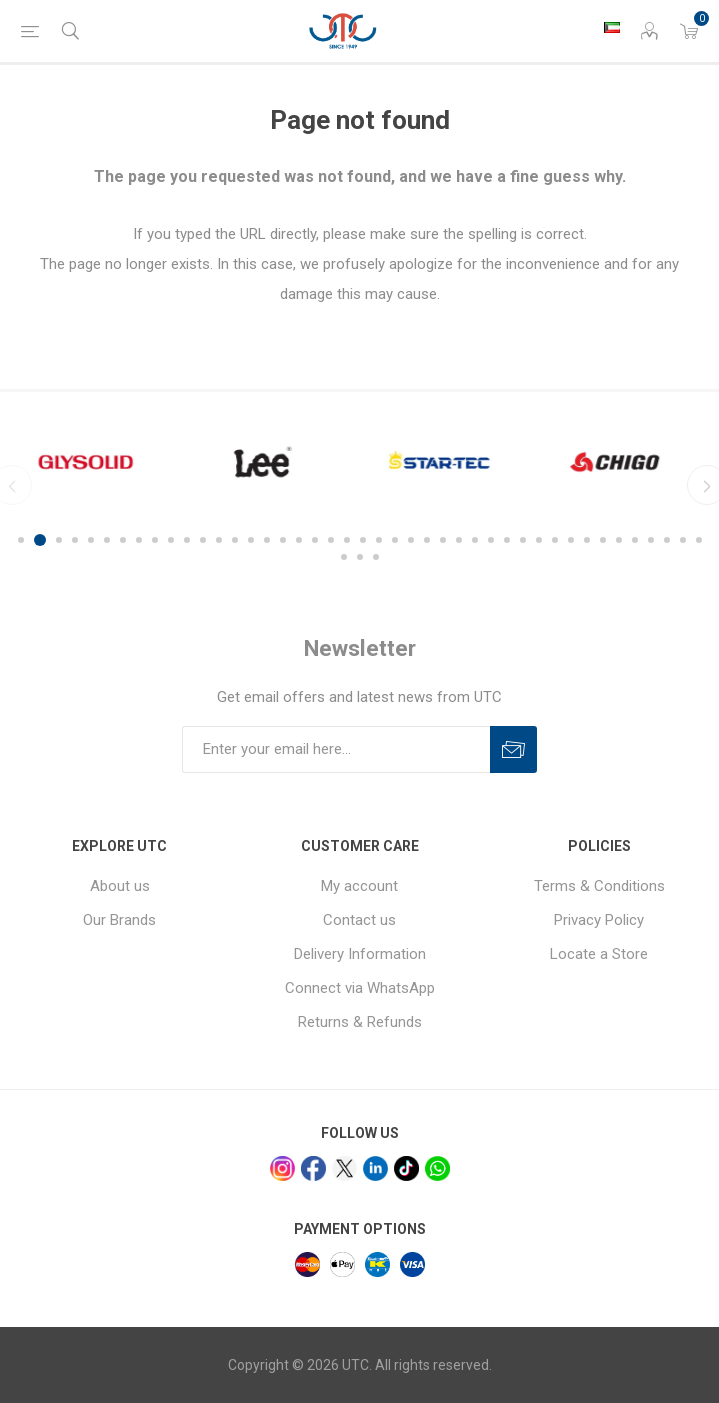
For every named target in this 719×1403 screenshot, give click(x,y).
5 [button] (91, 540)
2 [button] (43, 540)
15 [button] (251, 540)
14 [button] (235, 540)
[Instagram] (282, 1168)
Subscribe (513, 749)
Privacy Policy (599, 920)
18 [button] (299, 540)
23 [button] (379, 540)
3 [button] (59, 540)
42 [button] (683, 540)
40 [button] (651, 540)
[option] (95, 462)
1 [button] (24, 540)
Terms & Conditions (599, 886)
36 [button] (587, 540)
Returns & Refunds (360, 1022)
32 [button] (523, 540)
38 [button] (619, 540)
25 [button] (411, 540)
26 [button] (427, 540)
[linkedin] (375, 1168)
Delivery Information (360, 954)
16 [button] (267, 540)
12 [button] (203, 540)
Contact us (359, 920)
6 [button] (107, 540)
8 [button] (139, 540)
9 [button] (155, 540)
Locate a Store (599, 954)
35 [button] (571, 540)
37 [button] (603, 540)
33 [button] (539, 540)
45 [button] (360, 557)
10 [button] (171, 540)
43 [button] (699, 540)
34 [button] (555, 540)
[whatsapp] (437, 1168)
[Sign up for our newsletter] (336, 749)
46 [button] (376, 557)
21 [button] (347, 540)
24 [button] (395, 540)
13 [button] (219, 540)
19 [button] (315, 540)
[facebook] (313, 1168)
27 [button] (443, 540)
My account (359, 886)
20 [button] (331, 540)
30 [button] (491, 540)
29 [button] (475, 540)
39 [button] (635, 540)
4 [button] (75, 540)
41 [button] (667, 540)
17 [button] (283, 540)
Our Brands (119, 920)
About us (120, 886)
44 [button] (344, 557)
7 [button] (123, 540)
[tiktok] (406, 1168)
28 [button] (459, 540)
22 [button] (363, 540)
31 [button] (507, 540)
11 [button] (187, 540)
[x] (344, 1168)
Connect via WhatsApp (360, 988)
